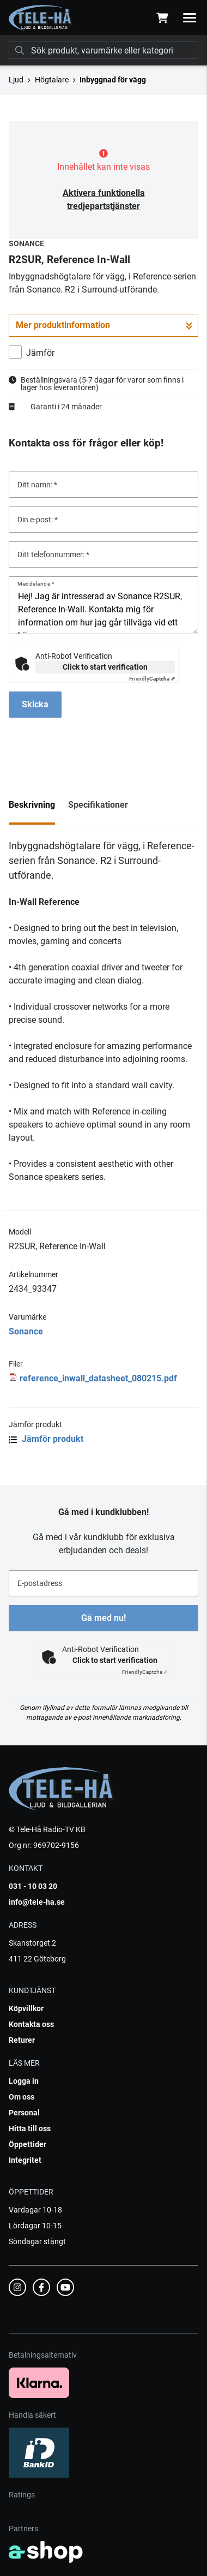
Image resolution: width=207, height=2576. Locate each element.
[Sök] (103, 50)
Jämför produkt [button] (46, 1439)
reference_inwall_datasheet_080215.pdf (98, 1378)
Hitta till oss (30, 2128)
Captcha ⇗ (152, 679)
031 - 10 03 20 (33, 1886)
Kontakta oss (31, 2024)
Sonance (26, 1331)
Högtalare (52, 79)
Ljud (16, 79)
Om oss (21, 2096)
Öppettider (27, 2144)
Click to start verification (105, 667)
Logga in (24, 2081)
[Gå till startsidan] (40, 18)
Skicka (35, 704)
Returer (22, 2040)
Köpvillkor (26, 2008)
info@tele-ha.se (37, 1902)
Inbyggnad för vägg (113, 79)
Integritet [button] (25, 2160)
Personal (24, 2112)
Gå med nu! (103, 1618)
